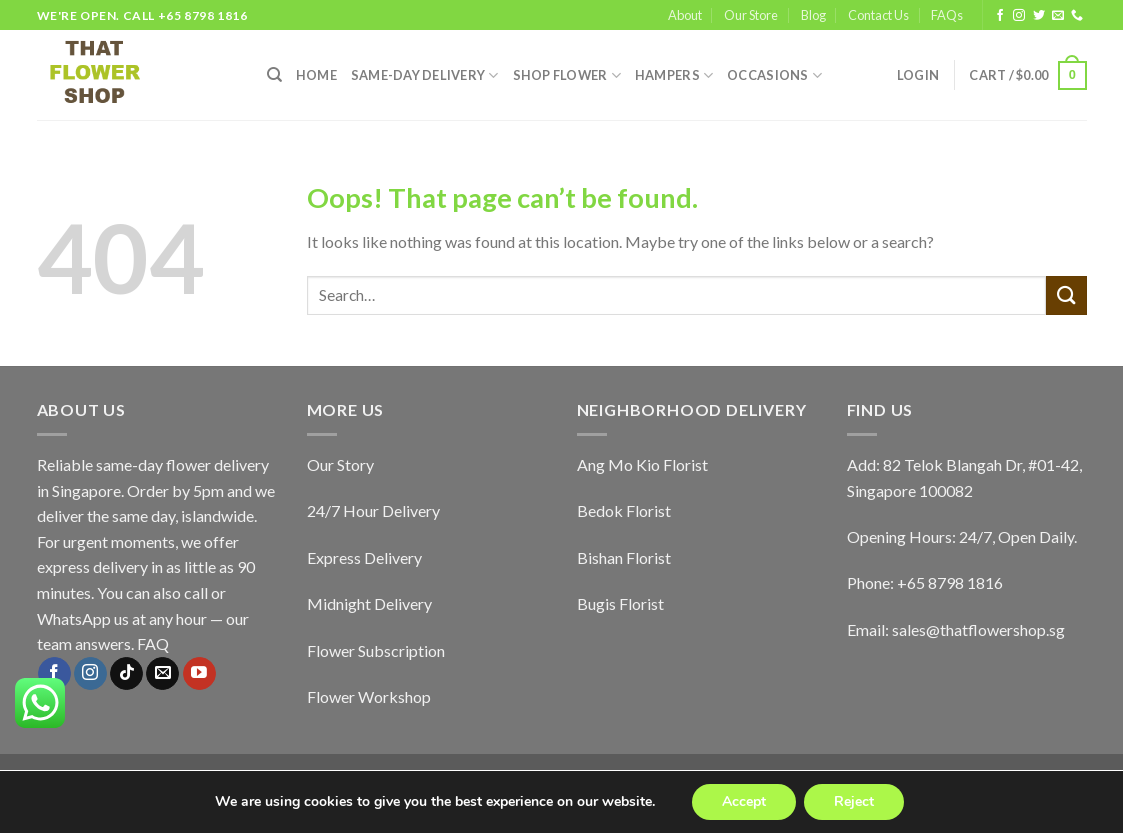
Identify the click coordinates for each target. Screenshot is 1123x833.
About (685, 15)
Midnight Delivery (369, 603)
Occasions (774, 75)
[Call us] (1077, 16)
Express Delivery (364, 557)
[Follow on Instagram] (1019, 16)
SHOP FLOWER (567, 75)
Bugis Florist (620, 603)
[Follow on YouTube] (199, 674)
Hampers (674, 75)
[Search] (274, 75)
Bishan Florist (624, 557)
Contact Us (878, 15)
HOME (316, 75)
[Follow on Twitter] (1039, 16)
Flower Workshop (369, 696)
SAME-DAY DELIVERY (425, 75)
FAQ (153, 643)
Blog (813, 15)
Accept (744, 801)
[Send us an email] (1058, 16)
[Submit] (1066, 295)
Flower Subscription (376, 650)
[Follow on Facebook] (1000, 16)
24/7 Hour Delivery (373, 510)
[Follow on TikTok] (126, 674)
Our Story (340, 464)
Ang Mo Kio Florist (642, 464)
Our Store (751, 15)
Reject (854, 801)
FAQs (947, 15)
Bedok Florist (624, 510)
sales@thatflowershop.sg (978, 629)
